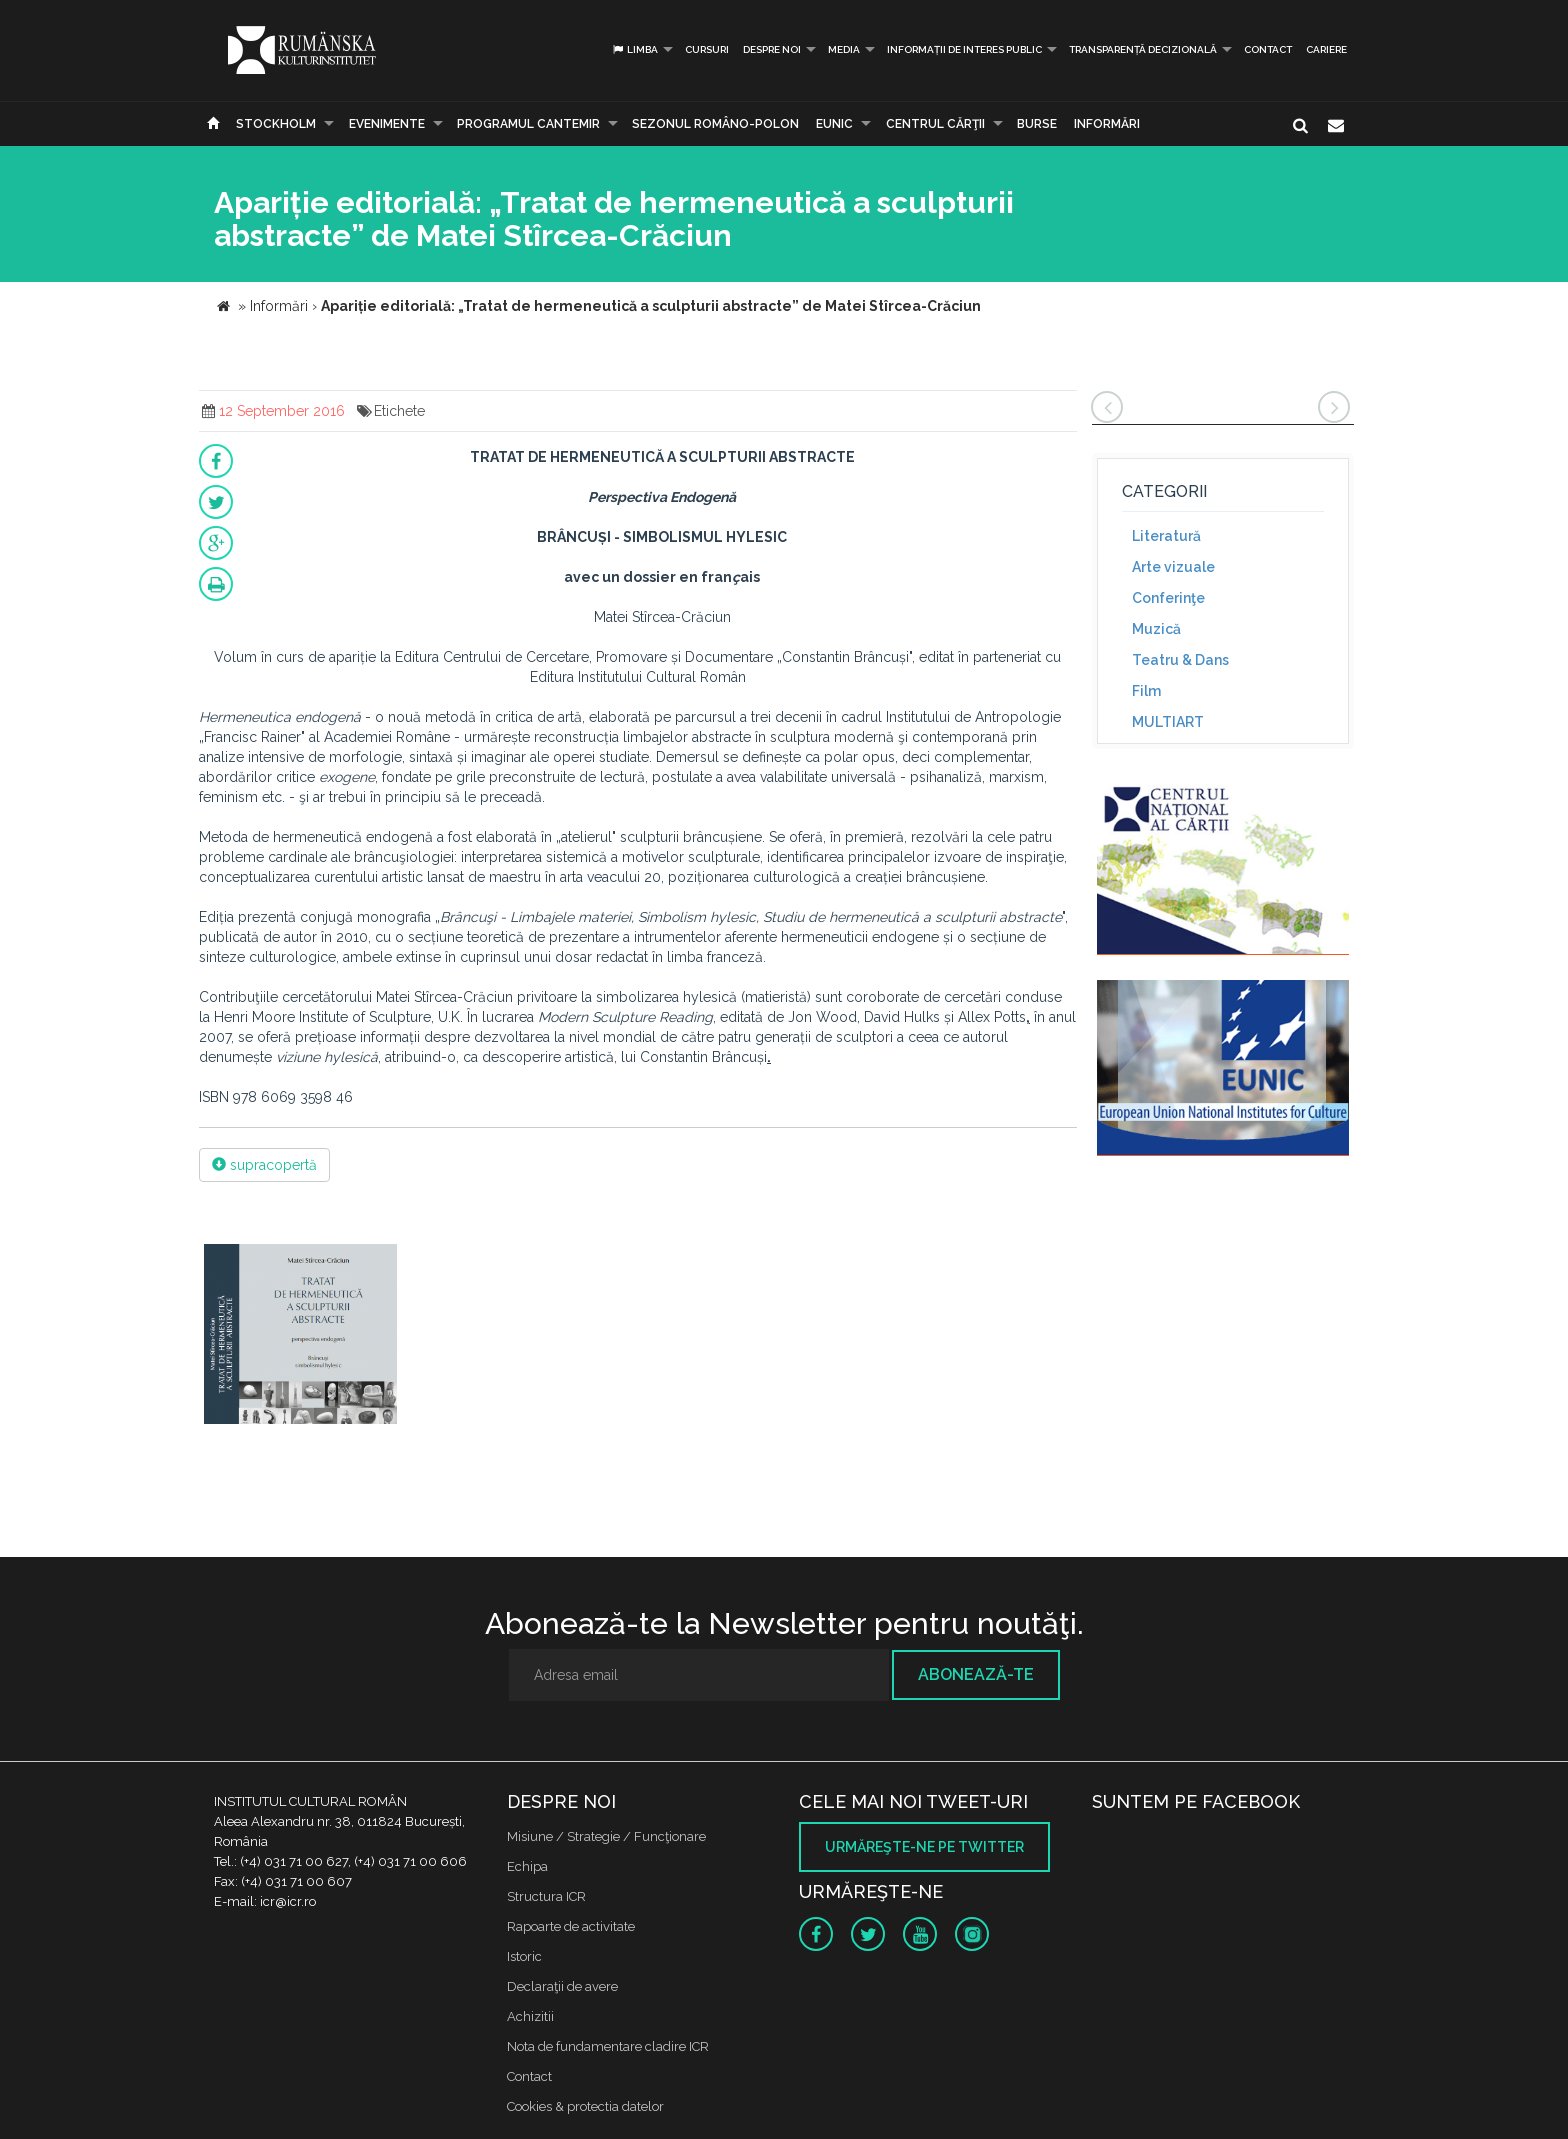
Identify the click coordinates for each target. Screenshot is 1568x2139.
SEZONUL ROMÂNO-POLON (715, 124)
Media (844, 49)
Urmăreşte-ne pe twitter (924, 1847)
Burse (1037, 124)
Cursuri (707, 49)
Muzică (1156, 629)
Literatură (1166, 536)
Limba (634, 49)
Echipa (527, 1866)
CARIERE (1326, 49)
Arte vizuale (1173, 567)
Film (1146, 691)
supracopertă (264, 1165)
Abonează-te (976, 1674)
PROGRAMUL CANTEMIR (528, 124)
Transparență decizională (1143, 49)
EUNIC (834, 124)
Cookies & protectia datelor (585, 2106)
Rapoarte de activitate (571, 1926)
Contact (1268, 49)
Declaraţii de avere (562, 1986)
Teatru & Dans (1180, 660)
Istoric (524, 1956)
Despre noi (772, 49)
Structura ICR (546, 1896)
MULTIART (1168, 722)
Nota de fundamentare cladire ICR (608, 2046)
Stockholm (276, 124)
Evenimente (387, 124)
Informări (1107, 124)
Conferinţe (1168, 598)
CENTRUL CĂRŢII (935, 124)
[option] (300, 1336)
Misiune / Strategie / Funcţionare (606, 1836)
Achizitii (530, 2016)
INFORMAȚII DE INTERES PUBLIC (964, 49)
